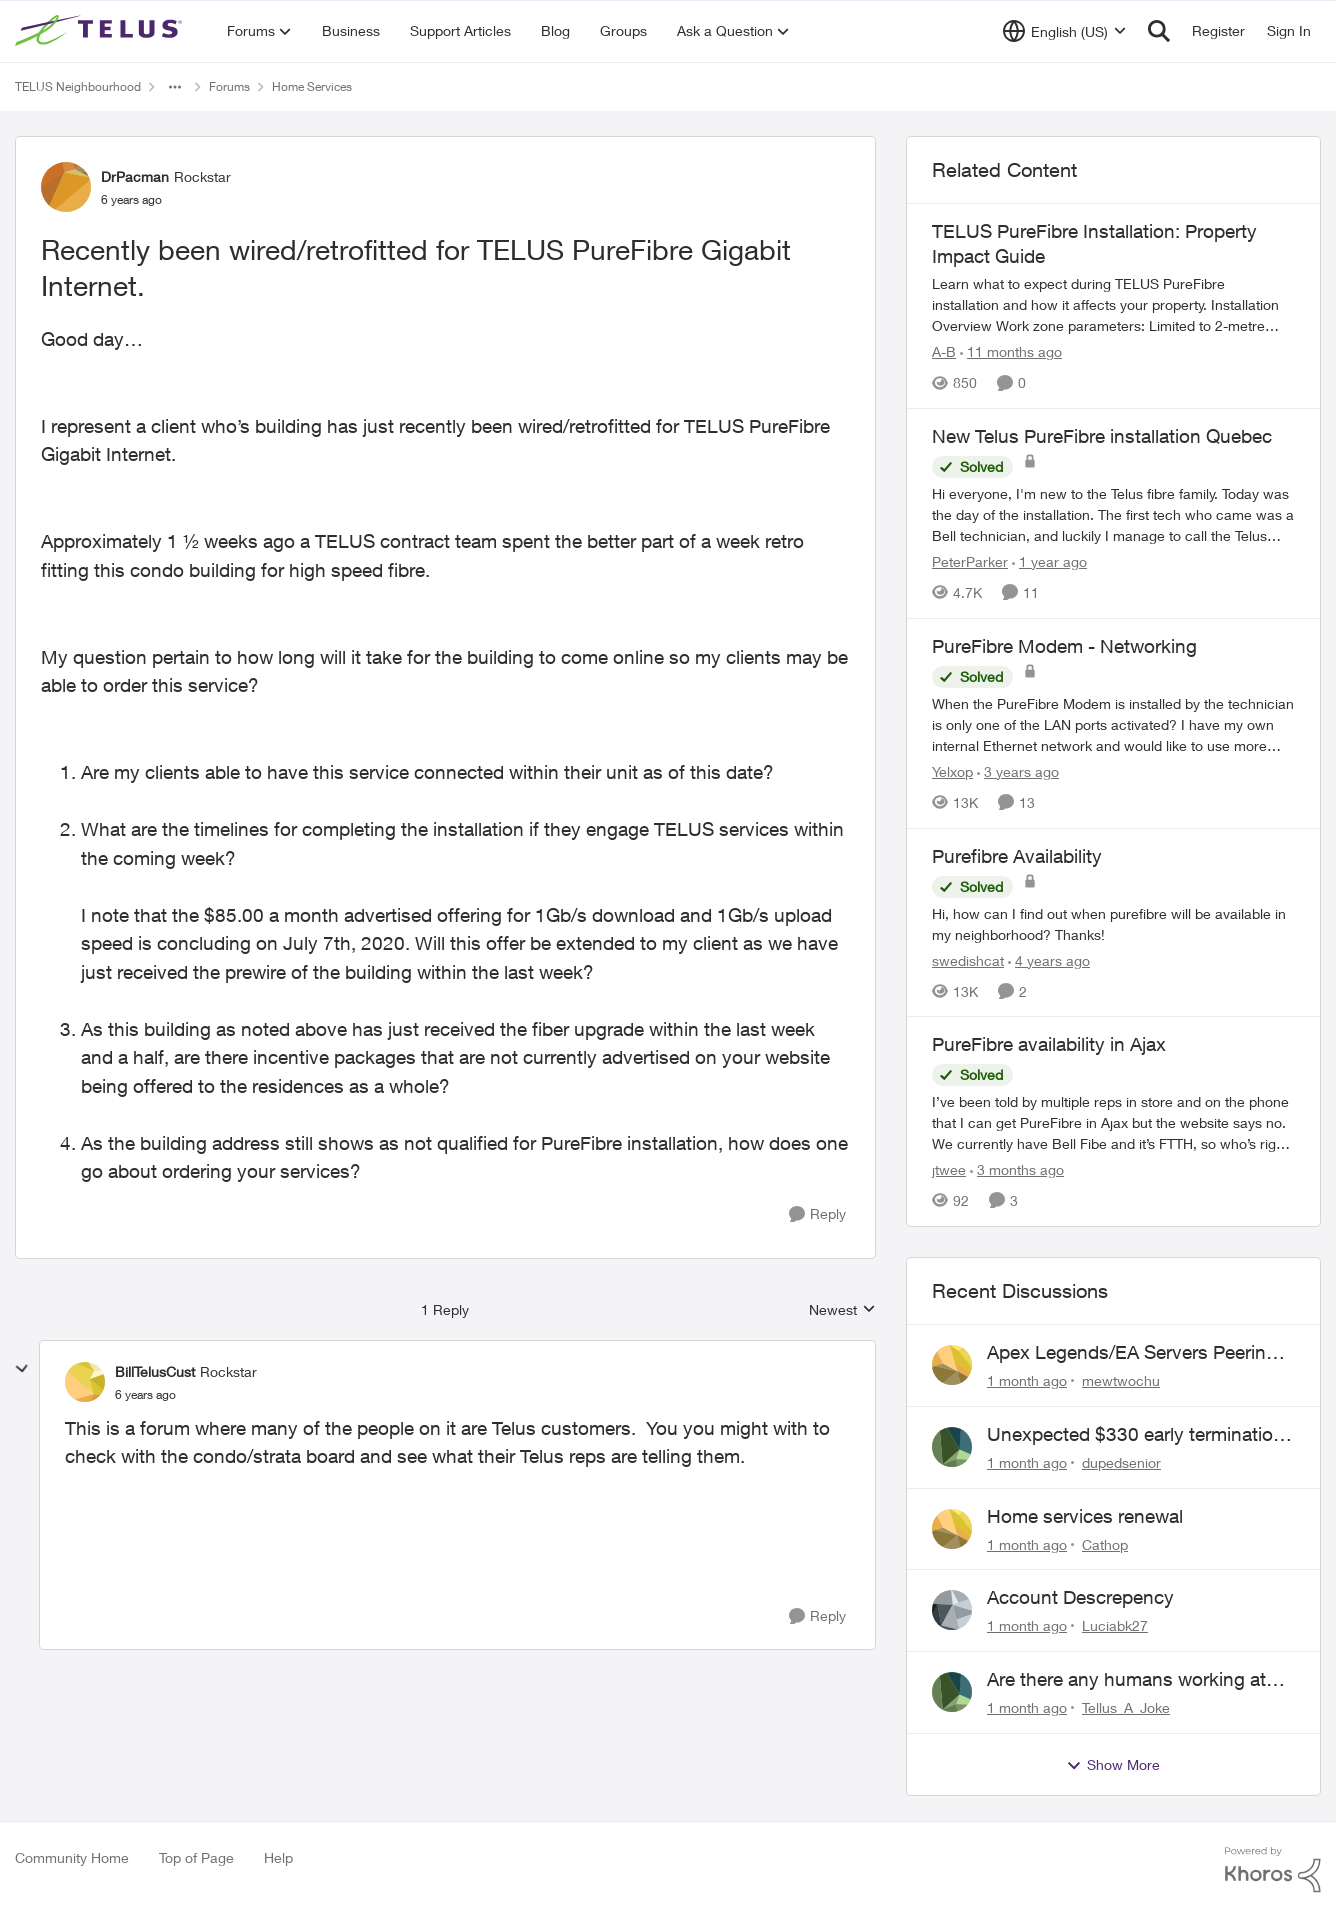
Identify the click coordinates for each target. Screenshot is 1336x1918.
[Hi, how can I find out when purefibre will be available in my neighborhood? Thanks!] (1113, 923)
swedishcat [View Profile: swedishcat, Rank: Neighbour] (968, 959)
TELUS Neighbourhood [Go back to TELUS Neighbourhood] (78, 86)
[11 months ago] (1011, 351)
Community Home (72, 1857)
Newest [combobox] (842, 1310)
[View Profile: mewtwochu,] (952, 1365)
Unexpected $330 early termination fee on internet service (1135, 1435)
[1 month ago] (1027, 1380)
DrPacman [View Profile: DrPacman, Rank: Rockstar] (135, 176)
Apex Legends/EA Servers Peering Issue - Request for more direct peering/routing (1132, 1353)
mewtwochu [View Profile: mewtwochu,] (1121, 1380)
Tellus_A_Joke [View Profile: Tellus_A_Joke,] (1126, 1707)
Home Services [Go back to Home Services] (312, 86)
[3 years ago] (1018, 771)
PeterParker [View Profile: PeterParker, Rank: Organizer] (970, 561)
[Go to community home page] (101, 31)
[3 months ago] (1017, 1169)
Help (278, 1857)
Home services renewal (1085, 1516)
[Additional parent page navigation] (175, 87)
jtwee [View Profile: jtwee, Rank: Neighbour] (949, 1169)
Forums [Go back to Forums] (229, 86)
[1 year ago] (1049, 561)
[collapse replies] (22, 1369)
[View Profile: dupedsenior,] (952, 1447)
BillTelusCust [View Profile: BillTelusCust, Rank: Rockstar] (155, 1371)
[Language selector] (1064, 31)
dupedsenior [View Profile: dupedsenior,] (1121, 1462)
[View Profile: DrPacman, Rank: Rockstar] (66, 187)
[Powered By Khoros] (1273, 1870)
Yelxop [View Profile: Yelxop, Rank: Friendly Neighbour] (952, 771)
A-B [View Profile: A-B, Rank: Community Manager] (944, 351)
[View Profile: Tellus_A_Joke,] (952, 1692)
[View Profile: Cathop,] (952, 1529)
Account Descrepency (1080, 1597)
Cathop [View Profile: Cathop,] (1105, 1543)
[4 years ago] (1049, 959)
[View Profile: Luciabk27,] (952, 1610)
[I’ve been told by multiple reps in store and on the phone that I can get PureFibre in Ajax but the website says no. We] (1113, 1122)
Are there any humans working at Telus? (1126, 1680)
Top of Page (196, 1857)
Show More (1113, 1765)
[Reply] (817, 1214)
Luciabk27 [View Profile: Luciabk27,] (1115, 1625)
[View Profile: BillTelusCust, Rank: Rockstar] (85, 1382)
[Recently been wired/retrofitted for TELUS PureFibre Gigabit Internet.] (145, 1395)
